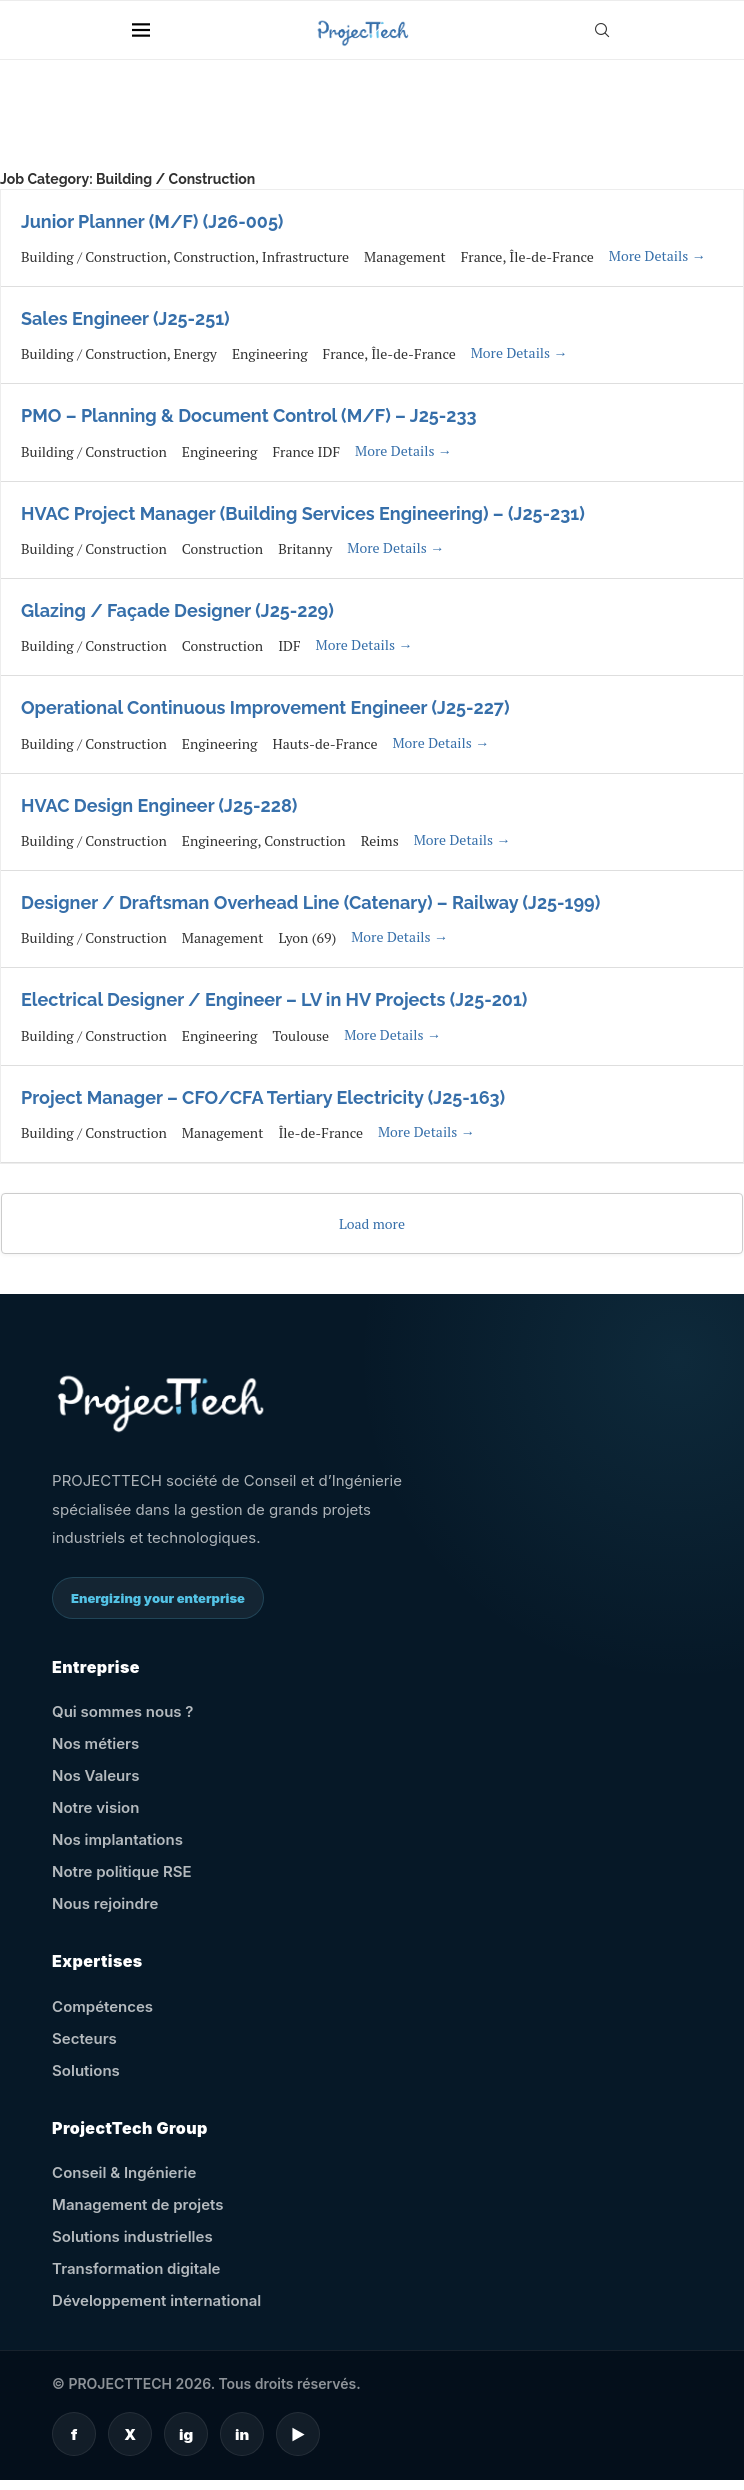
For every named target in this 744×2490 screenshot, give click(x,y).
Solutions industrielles (132, 2236)
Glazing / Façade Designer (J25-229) (177, 610)
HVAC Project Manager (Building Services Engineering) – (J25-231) (303, 513)
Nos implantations (117, 1839)
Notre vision (95, 1807)
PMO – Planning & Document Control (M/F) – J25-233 (249, 415)
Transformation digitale (136, 2268)
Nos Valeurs (95, 1775)
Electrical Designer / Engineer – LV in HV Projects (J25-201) (274, 999)
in (242, 2434)
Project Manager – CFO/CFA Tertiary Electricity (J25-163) (263, 1097)
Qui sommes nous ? (122, 1711)
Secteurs (84, 2038)
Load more (372, 1223)
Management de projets (137, 2204)
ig (186, 2434)
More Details (657, 255)
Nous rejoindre (105, 1903)
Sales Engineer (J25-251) (125, 318)
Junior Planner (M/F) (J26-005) (152, 221)
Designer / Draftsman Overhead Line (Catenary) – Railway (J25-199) (310, 902)
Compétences (102, 2006)
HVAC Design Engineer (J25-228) (159, 805)
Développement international (156, 2300)
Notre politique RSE (121, 1871)
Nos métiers (95, 1743)
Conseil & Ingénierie (124, 2172)
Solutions (86, 2070)
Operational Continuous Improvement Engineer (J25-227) (265, 707)
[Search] (602, 30)
